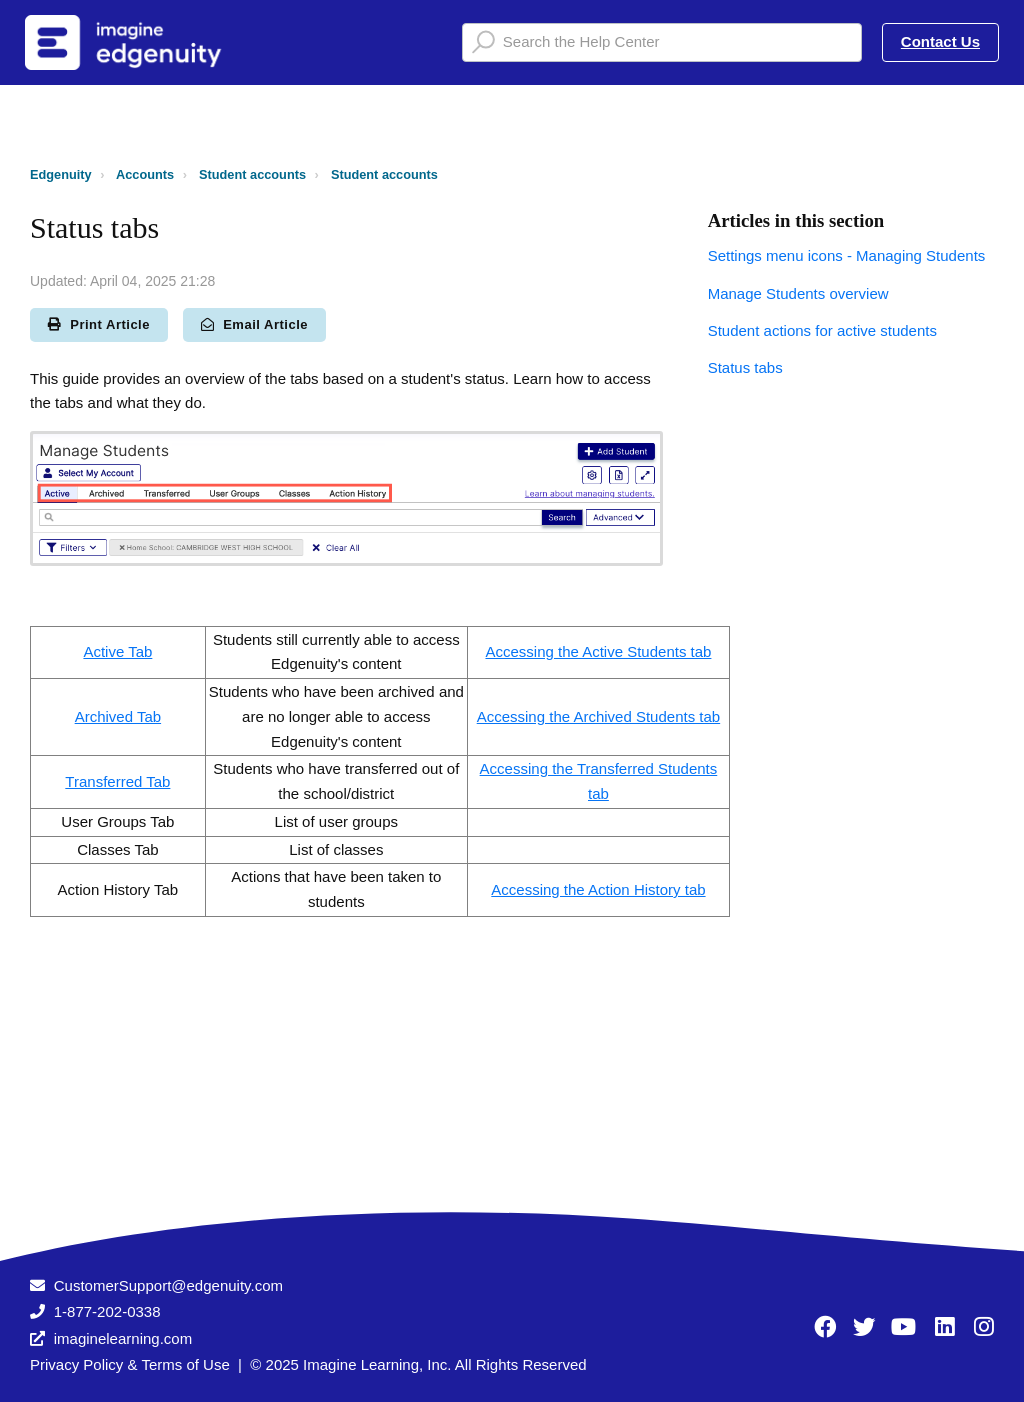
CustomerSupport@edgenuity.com (168, 1285)
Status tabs (745, 367)
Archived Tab (118, 716)
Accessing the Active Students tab (598, 651)
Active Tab (117, 651)
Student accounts (252, 174)
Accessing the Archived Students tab (598, 716)
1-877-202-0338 (107, 1311)
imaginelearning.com (123, 1338)
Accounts (145, 174)
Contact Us (940, 41)
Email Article (254, 324)
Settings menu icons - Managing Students (847, 255)
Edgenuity (61, 174)
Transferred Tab (117, 781)
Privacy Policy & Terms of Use (130, 1364)
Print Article (99, 324)
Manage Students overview (798, 293)
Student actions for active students (822, 330)
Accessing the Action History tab (598, 889)
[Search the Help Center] (662, 42)
